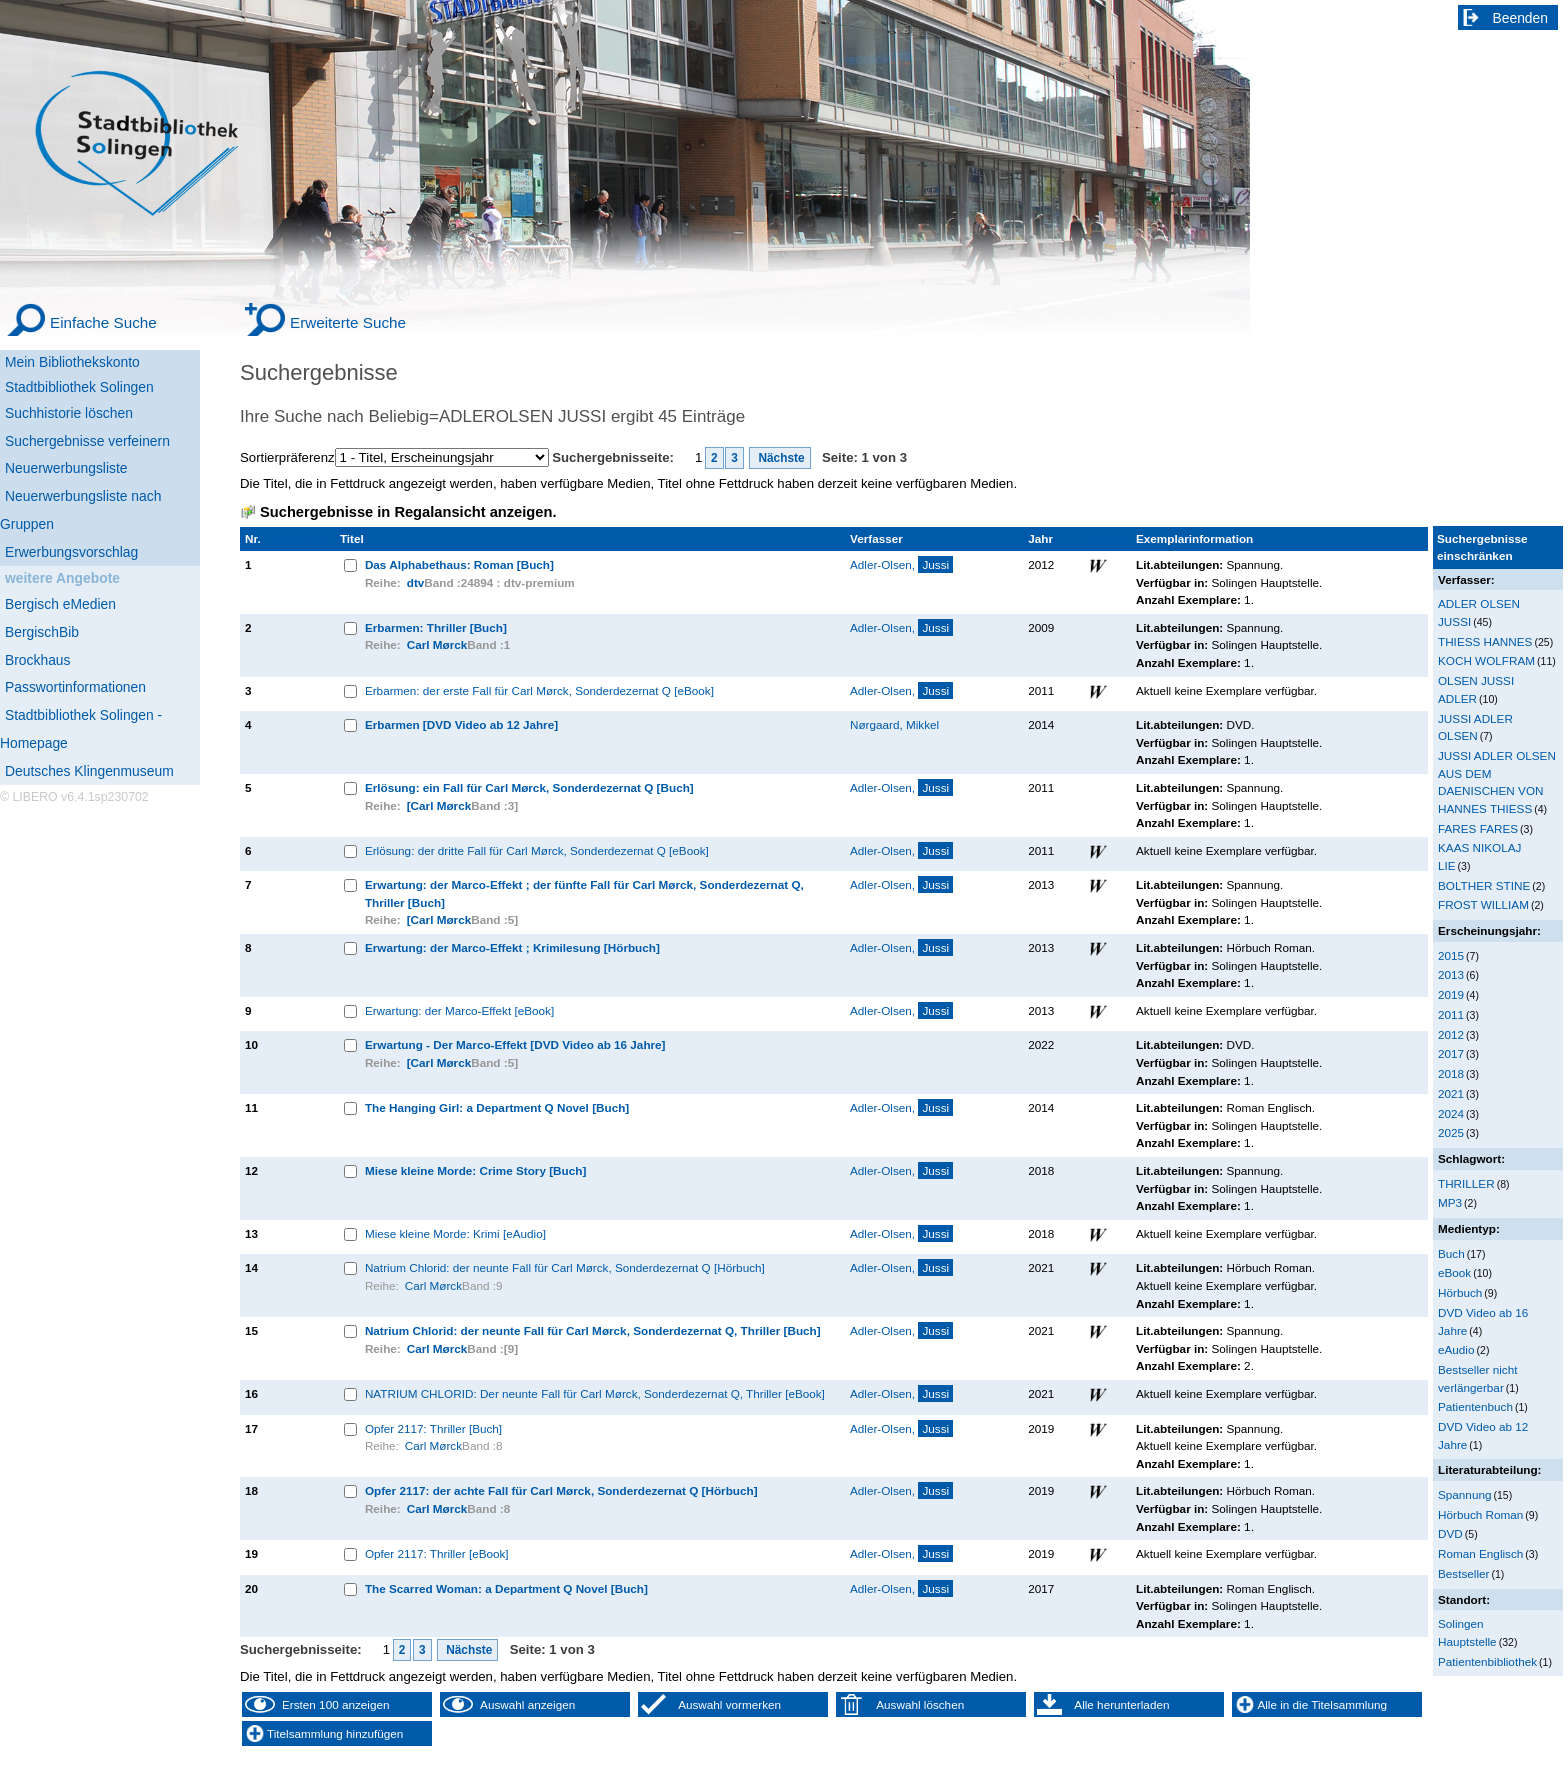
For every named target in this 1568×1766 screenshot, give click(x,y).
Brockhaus (37, 660)
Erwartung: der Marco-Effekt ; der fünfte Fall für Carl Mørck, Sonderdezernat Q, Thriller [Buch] (584, 893)
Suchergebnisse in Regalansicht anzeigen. (408, 512)
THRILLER (1466, 1183)
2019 (1451, 994)
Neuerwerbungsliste (66, 468)
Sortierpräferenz (287, 457)
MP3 (1450, 1202)
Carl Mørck (437, 644)
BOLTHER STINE (1484, 885)
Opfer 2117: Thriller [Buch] (433, 1428)
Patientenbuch (1475, 1406)
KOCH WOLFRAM (1486, 660)
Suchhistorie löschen (69, 413)
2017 (1451, 1053)
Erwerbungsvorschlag (71, 552)
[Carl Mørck (439, 805)
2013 (1451, 974)
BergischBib (42, 632)
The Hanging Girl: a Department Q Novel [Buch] (497, 1107)
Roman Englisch (1480, 1553)
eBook (1454, 1272)
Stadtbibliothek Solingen (79, 387)
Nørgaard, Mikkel (894, 724)
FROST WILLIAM (1483, 904)
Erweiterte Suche (348, 322)
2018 (1451, 1073)
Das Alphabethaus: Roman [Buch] (459, 564)
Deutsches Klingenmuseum (89, 771)
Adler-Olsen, (901, 564)
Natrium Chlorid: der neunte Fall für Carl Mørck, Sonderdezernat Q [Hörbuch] (565, 1267)
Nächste (780, 458)
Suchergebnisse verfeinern (87, 441)
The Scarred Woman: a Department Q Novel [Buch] (506, 1588)
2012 (1451, 1034)
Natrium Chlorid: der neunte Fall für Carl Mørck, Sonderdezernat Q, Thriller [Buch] (593, 1330)
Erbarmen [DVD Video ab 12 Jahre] (461, 724)
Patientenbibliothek (1487, 1661)
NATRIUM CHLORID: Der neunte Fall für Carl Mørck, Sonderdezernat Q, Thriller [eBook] (595, 1393)
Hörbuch (1460, 1292)
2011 (1451, 1014)
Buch (1451, 1253)
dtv (416, 582)
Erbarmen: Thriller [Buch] (436, 627)
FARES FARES (1478, 828)
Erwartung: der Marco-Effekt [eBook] (459, 1010)
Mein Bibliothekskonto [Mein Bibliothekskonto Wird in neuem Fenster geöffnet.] (72, 362)
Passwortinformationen (75, 687)
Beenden (1521, 18)
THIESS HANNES (1485, 641)
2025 (1451, 1132)
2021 (1451, 1093)
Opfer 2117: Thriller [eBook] (437, 1553)
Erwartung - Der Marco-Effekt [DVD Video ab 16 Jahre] (515, 1044)
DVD (1450, 1533)
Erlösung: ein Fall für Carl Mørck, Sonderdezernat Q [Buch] (529, 787)
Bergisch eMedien (60, 604)
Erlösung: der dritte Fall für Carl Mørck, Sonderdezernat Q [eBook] (537, 850)
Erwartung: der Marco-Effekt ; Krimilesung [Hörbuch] (512, 947)
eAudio (1456, 1349)
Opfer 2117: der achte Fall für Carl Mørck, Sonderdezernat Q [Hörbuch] (561, 1490)
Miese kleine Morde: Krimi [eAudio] (455, 1233)
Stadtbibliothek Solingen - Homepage (81, 729)
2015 (1451, 955)
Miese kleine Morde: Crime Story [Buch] (475, 1170)
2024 (1451, 1113)
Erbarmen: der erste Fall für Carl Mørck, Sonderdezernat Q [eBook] (539, 690)
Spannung (1464, 1494)
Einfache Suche (103, 322)
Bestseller (1463, 1573)
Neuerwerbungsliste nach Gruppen (80, 510)
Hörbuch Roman (1480, 1514)
